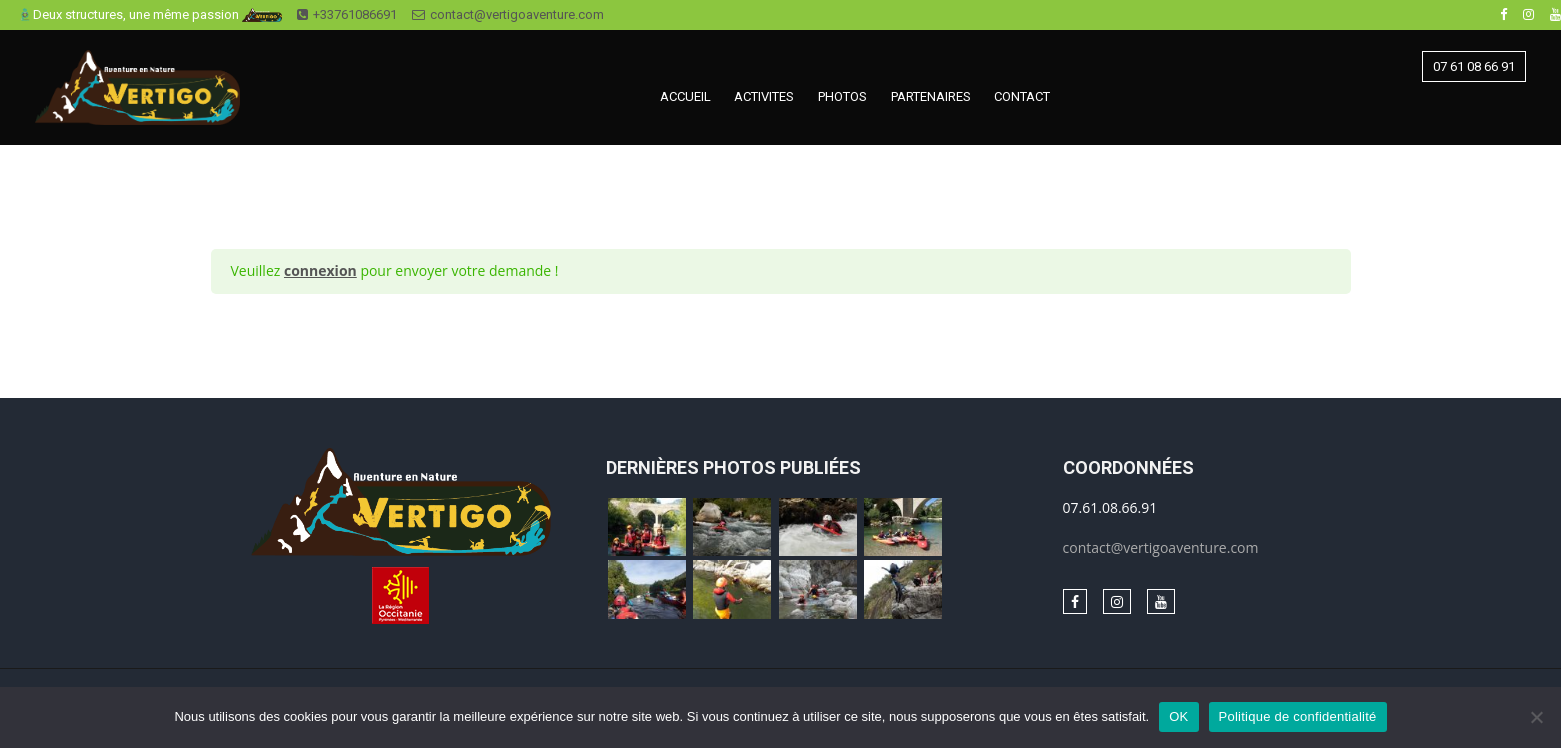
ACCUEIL (685, 96)
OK (1178, 716)
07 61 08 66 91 (1474, 66)
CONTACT (1022, 96)
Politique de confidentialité (1298, 716)
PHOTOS (842, 96)
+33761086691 (347, 14)
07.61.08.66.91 (1110, 507)
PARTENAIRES (931, 96)
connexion (320, 270)
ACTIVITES (764, 96)
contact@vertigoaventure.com (508, 14)
